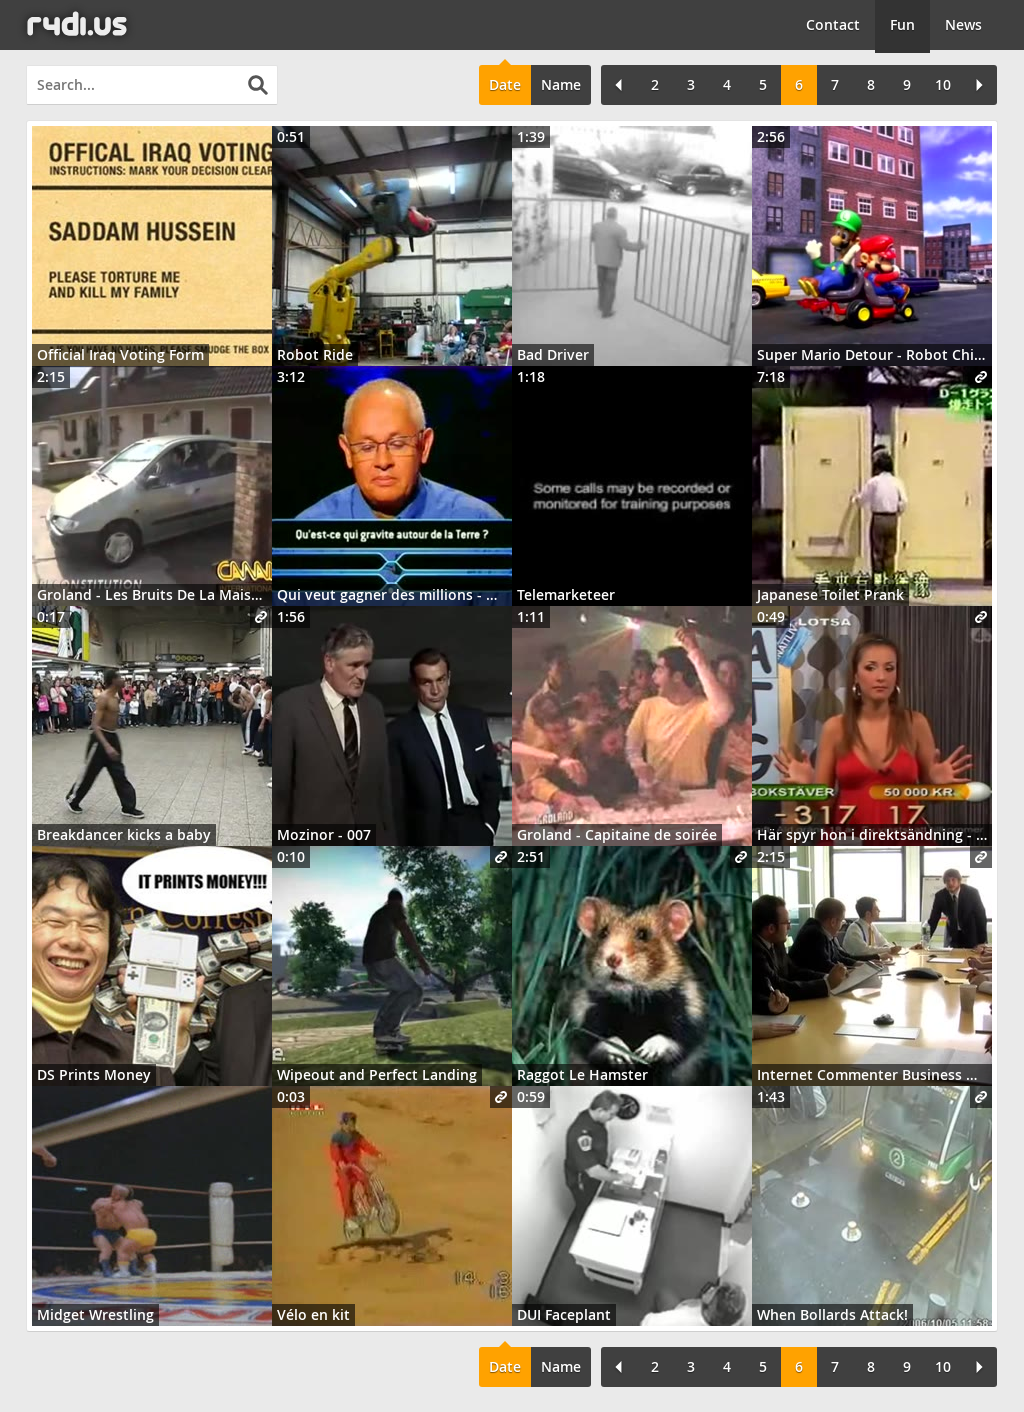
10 (943, 84)
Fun (902, 24)
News (963, 24)
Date (505, 84)
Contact (833, 24)
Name (561, 84)
